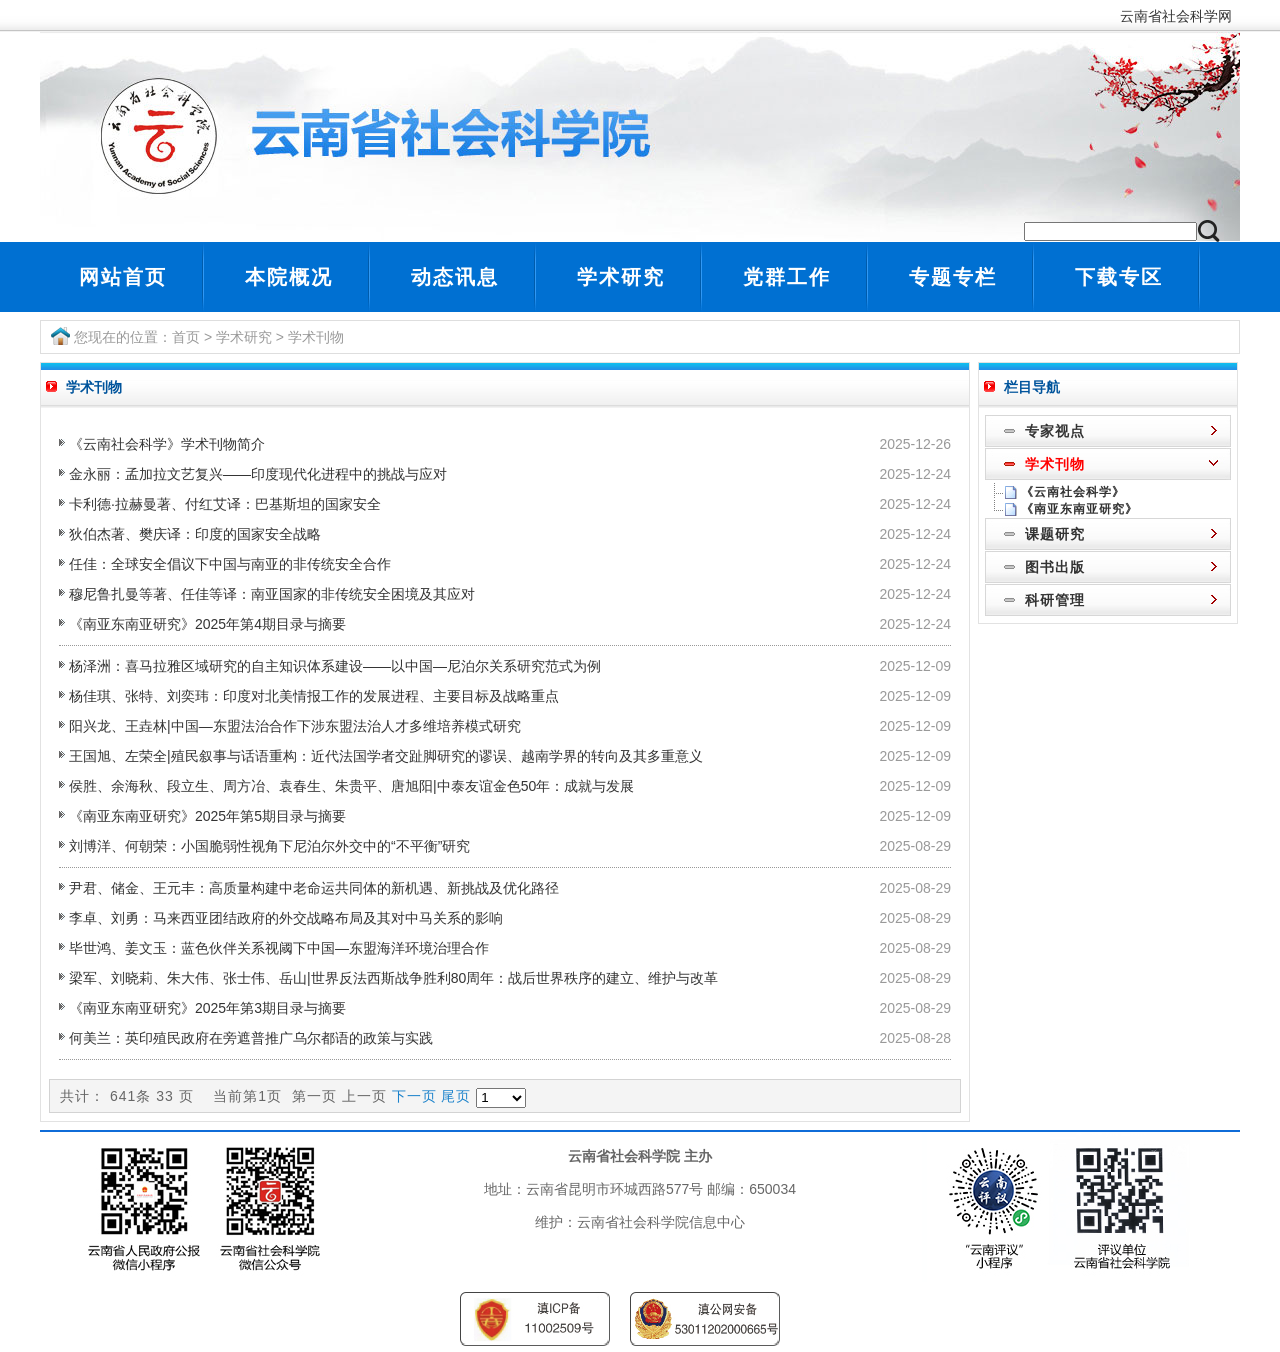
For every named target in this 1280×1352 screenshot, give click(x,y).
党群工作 (787, 277)
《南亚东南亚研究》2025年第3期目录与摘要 (207, 1008)
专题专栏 (953, 277)
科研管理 (1055, 600)
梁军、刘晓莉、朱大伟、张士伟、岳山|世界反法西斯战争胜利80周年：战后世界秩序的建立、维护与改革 (393, 978)
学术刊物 (316, 337)
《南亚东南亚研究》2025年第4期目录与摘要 (207, 624)
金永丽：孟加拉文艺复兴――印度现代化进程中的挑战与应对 (258, 474)
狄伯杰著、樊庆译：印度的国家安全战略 (195, 534)
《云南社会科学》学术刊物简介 (167, 444)
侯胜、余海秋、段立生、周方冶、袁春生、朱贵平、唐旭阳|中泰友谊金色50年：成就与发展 (351, 786)
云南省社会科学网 (1180, 16)
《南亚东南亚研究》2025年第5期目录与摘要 (207, 816)
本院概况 (289, 277)
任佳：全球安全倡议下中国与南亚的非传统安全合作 (230, 564)
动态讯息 (455, 277)
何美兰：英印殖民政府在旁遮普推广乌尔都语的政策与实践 (251, 1038)
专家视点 (1055, 431)
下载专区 (1119, 277)
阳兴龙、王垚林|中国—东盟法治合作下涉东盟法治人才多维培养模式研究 (295, 726)
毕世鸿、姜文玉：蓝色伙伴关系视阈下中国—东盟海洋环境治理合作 (279, 948)
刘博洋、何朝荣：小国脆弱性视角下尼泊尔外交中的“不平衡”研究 (269, 846)
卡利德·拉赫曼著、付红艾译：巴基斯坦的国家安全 (225, 504)
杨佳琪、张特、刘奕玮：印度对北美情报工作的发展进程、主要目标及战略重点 (314, 696)
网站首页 (123, 277)
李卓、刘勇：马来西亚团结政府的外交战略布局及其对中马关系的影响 (286, 918)
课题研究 (1055, 534)
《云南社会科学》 (1073, 492)
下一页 (414, 1096)
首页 (186, 337)
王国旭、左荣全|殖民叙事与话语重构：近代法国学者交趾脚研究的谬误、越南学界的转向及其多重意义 (386, 756)
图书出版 (1055, 567)
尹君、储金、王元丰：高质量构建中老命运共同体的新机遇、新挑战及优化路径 (314, 888)
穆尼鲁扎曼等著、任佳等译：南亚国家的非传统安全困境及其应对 (272, 594)
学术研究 (621, 277)
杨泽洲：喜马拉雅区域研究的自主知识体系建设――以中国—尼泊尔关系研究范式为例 (335, 666)
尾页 (456, 1096)
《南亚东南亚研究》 (1079, 509)
